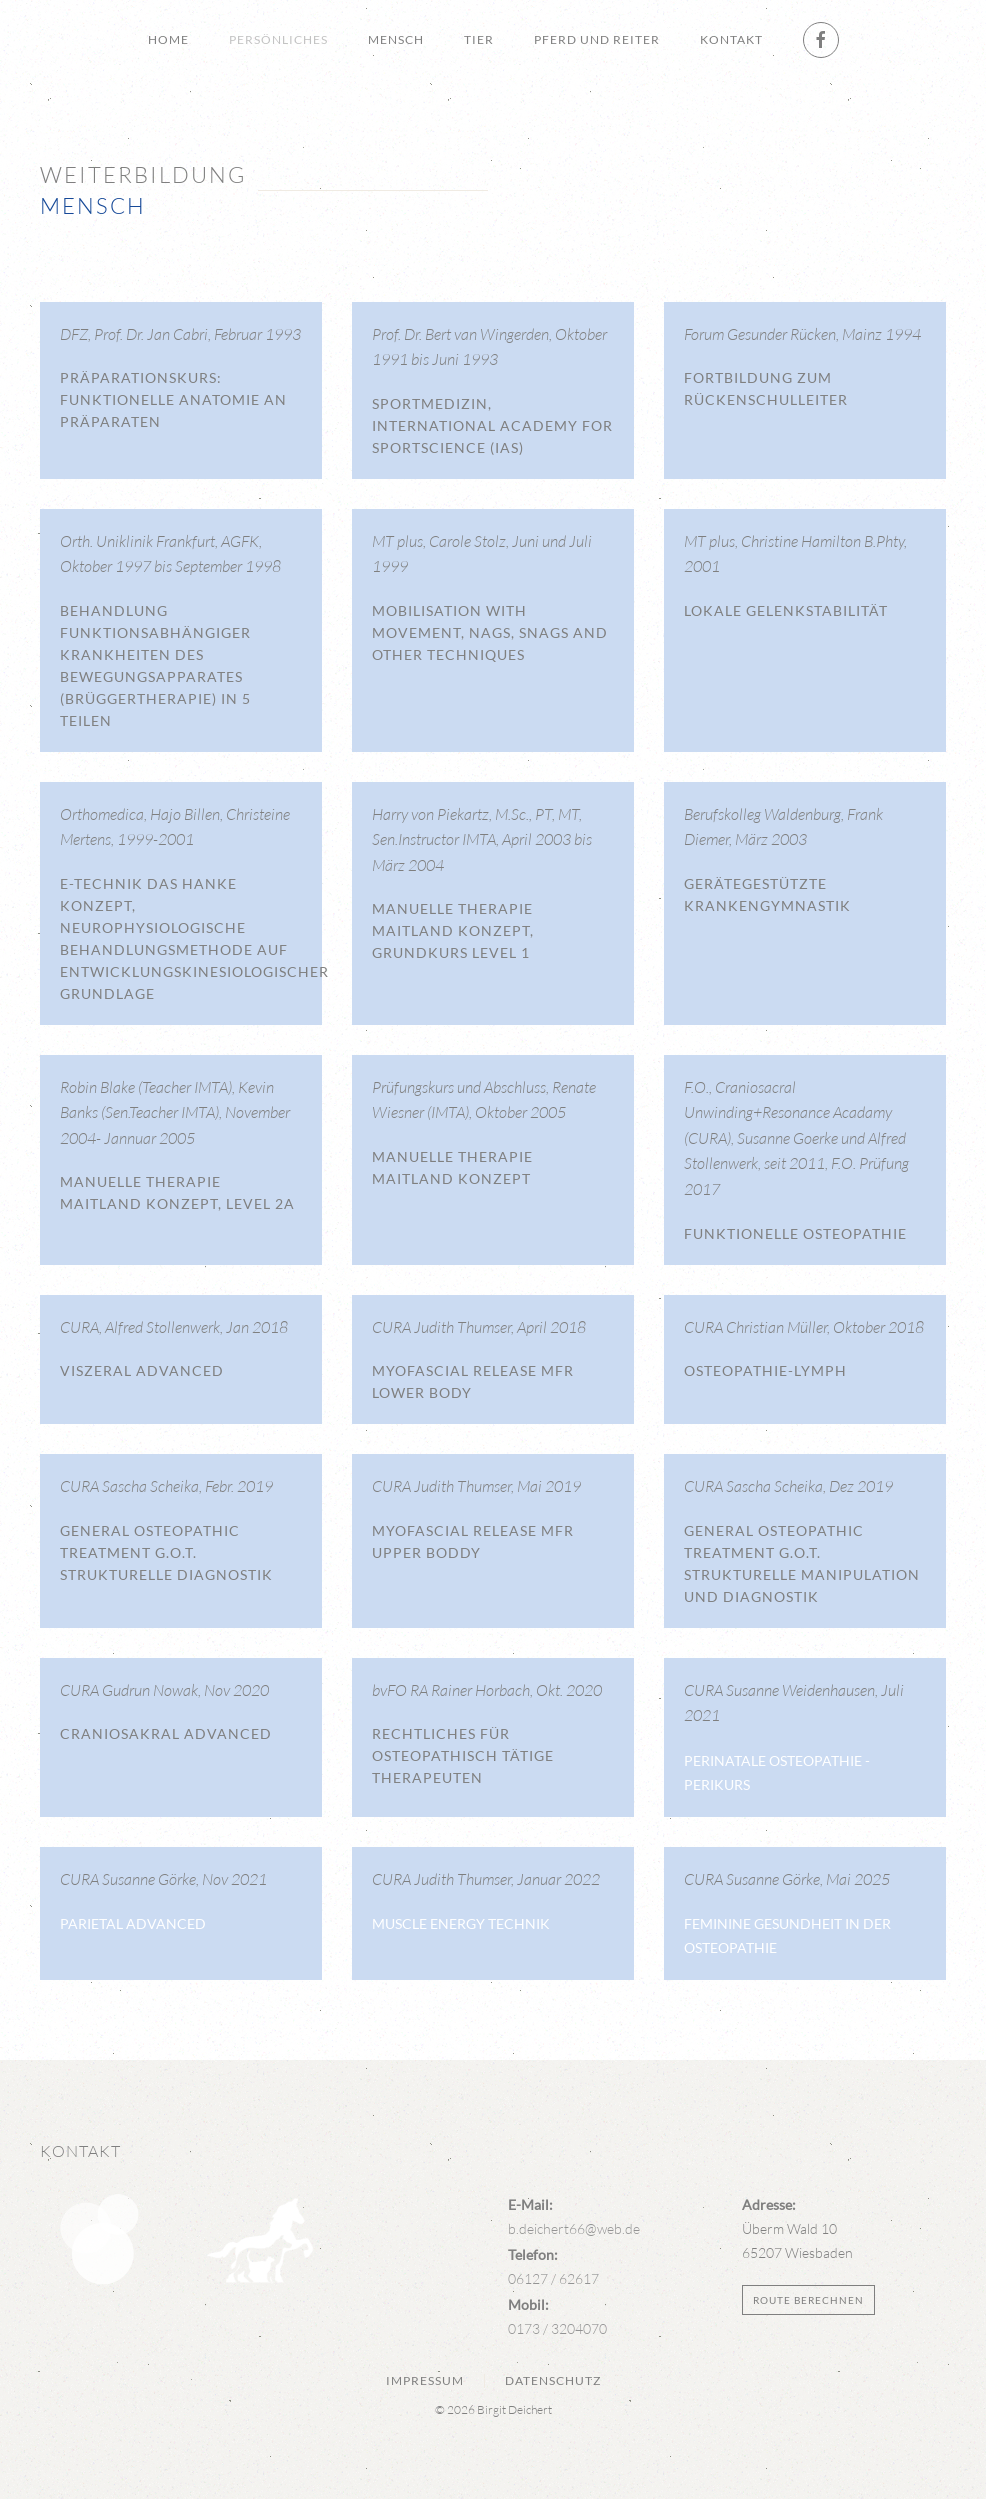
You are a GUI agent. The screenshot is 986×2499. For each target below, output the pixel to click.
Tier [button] (479, 39)
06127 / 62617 (553, 2278)
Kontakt (731, 39)
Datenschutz (553, 2380)
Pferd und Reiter (597, 39)
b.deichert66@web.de (574, 2228)
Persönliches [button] (278, 39)
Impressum (425, 2380)
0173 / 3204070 (557, 2328)
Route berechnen (808, 2300)
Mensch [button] (396, 39)
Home (168, 39)
